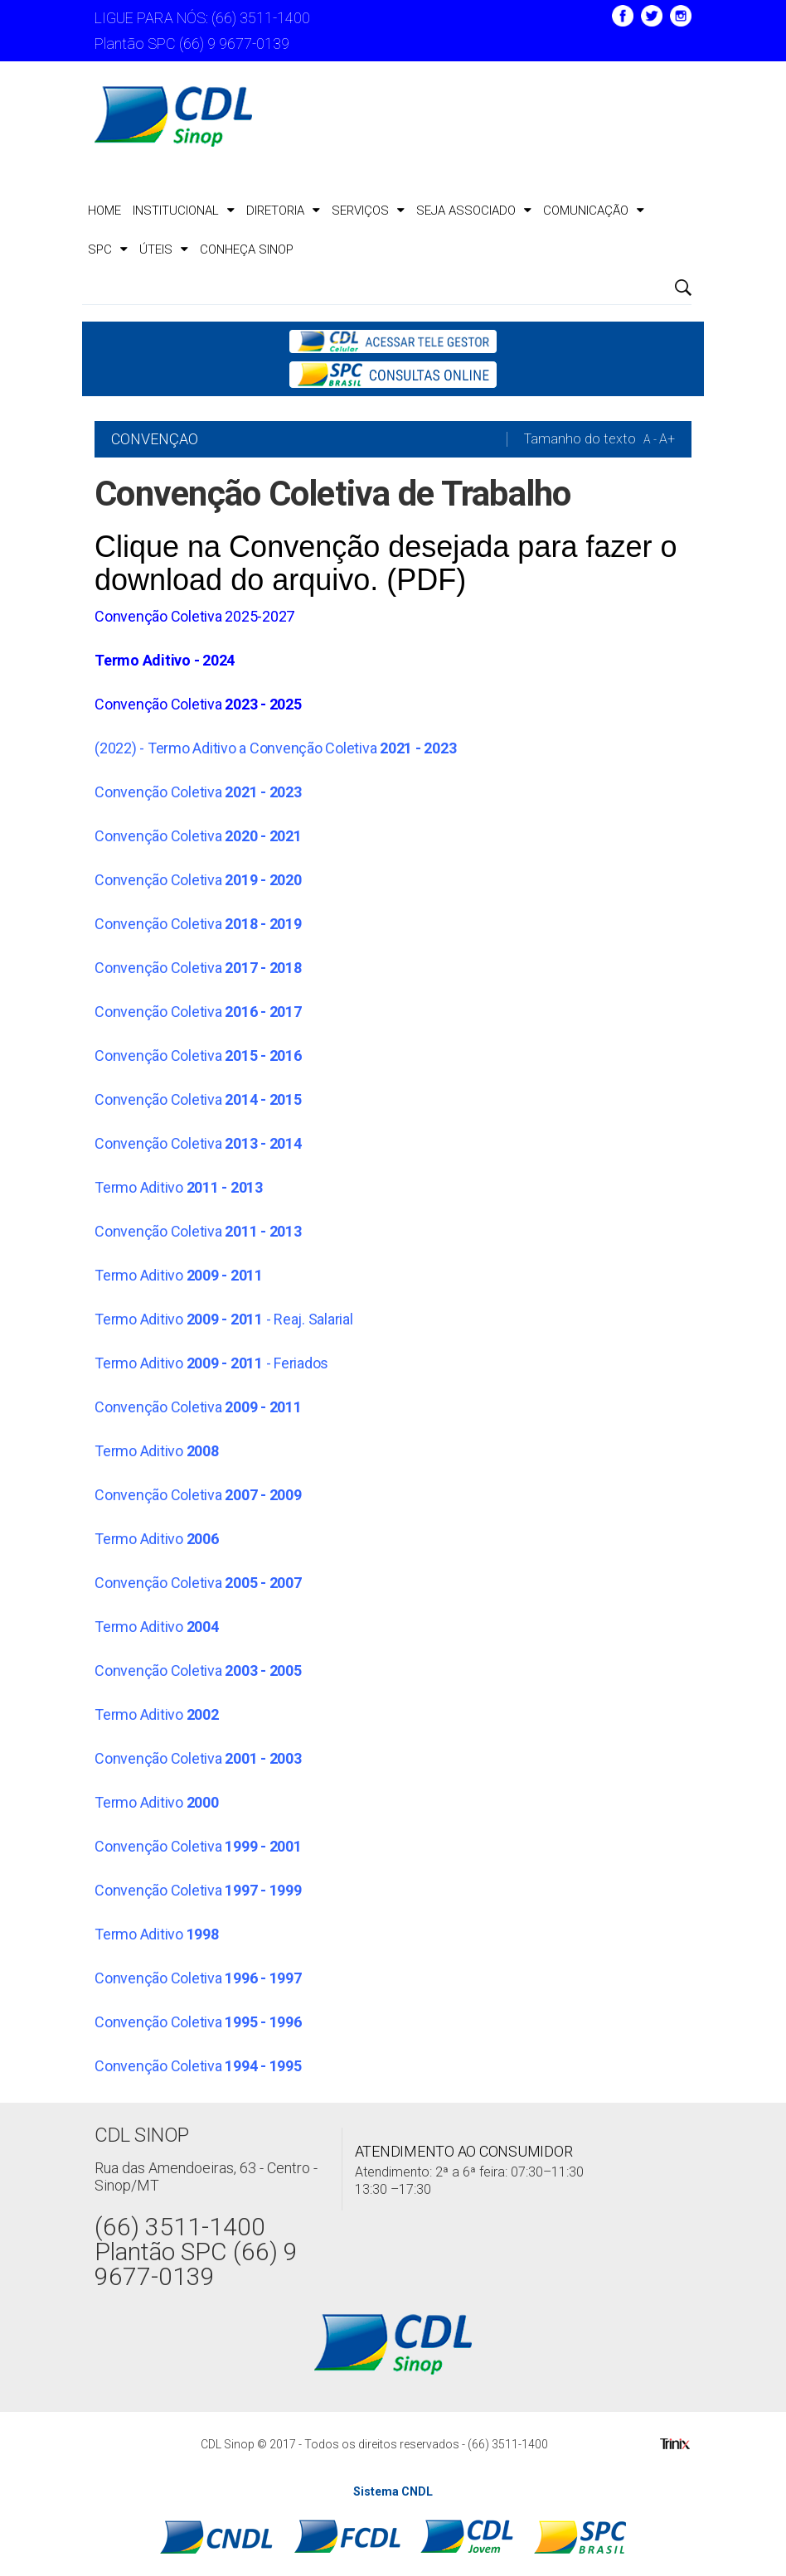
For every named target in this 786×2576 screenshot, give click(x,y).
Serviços (368, 210)
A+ (667, 439)
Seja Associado (473, 210)
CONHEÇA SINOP (247, 249)
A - (650, 439)
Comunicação (593, 210)
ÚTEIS (163, 249)
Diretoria (283, 210)
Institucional (184, 210)
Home (104, 210)
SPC (108, 249)
